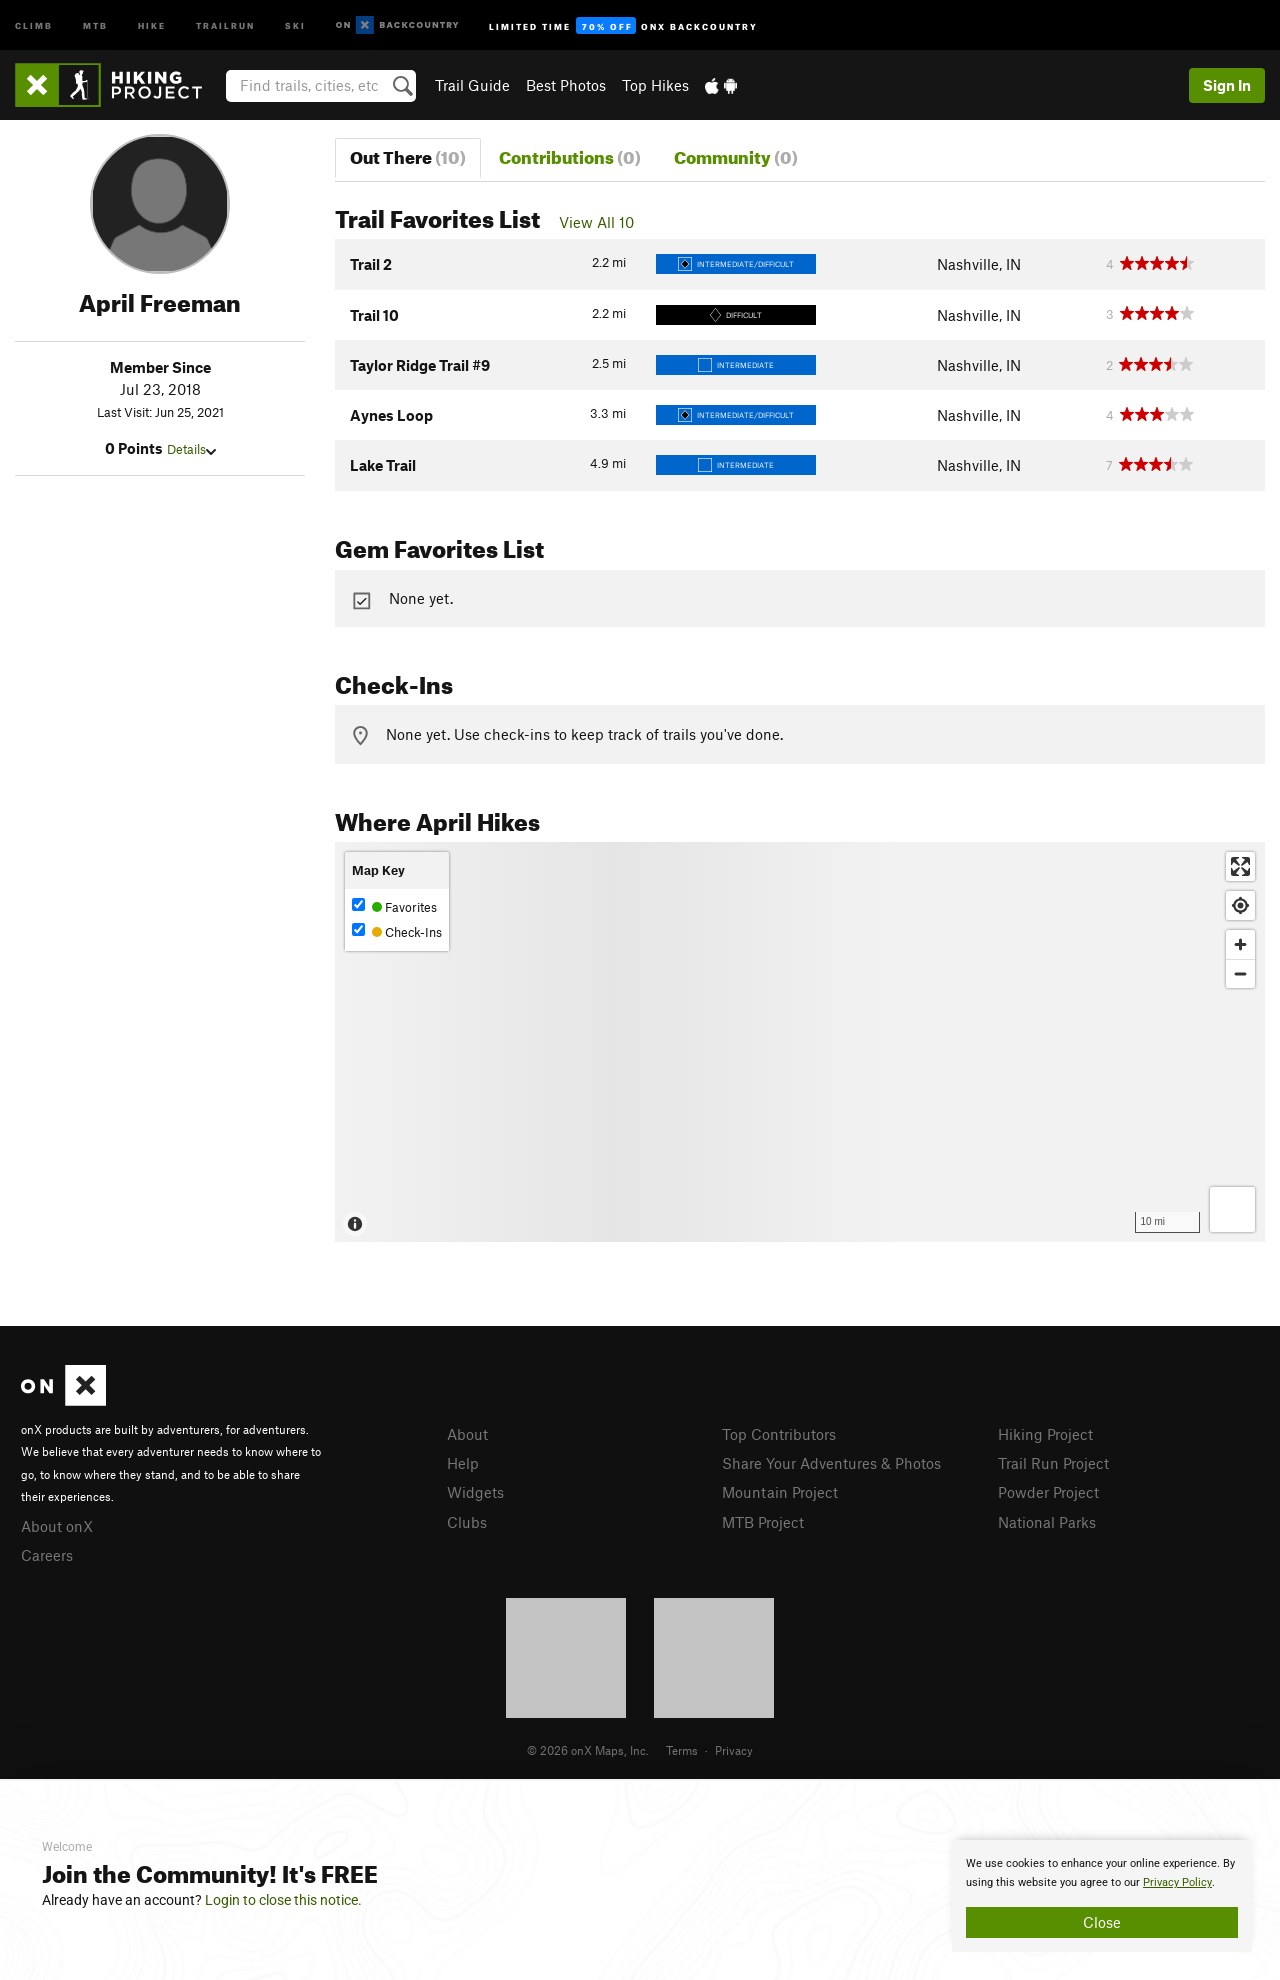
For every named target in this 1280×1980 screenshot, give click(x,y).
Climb (34, 24)
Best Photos (566, 85)
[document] (1102, 1896)
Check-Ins (397, 931)
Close (1102, 1922)
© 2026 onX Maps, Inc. (588, 1750)
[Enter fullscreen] (1240, 866)
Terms (682, 1750)
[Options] (1232, 1209)
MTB (95, 24)
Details (191, 449)
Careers (47, 1555)
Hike (152, 24)
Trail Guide (472, 85)
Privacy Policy (1177, 1882)
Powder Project (1048, 1492)
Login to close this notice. (283, 1900)
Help (463, 1463)
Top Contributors (779, 1434)
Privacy (734, 1750)
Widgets (475, 1492)
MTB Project (763, 1522)
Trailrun (225, 24)
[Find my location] (1240, 905)
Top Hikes (655, 85)
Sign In (1227, 85)
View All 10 (596, 222)
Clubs (467, 1522)
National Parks (1047, 1522)
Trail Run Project (1053, 1463)
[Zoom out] (1240, 973)
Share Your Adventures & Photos (831, 1463)
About (467, 1434)
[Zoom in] (1240, 944)
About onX (57, 1526)
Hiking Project (1045, 1434)
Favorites (394, 906)
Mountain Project (780, 1492)
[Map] (800, 1042)
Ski (295, 24)
